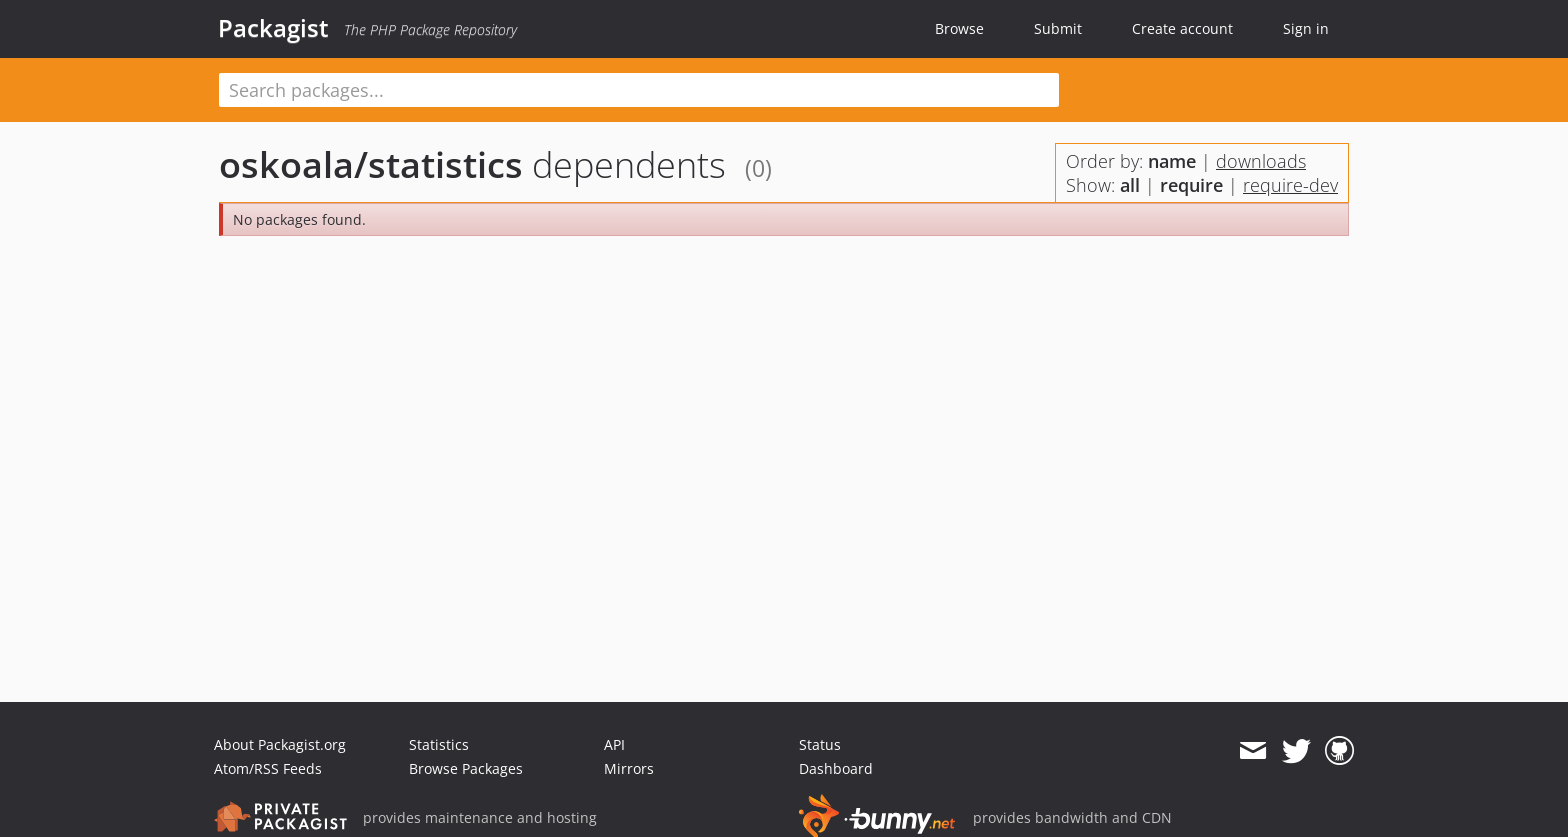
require (1191, 185)
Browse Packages (466, 768)
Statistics (439, 744)
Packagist (273, 28)
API (614, 744)
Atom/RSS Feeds (268, 768)
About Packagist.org (280, 744)
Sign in (1306, 28)
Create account (1182, 28)
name (1172, 161)
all (1130, 185)
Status (820, 744)
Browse (959, 28)
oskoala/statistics (371, 164)
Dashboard (836, 768)
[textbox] (639, 90)
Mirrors (629, 768)
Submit (1058, 28)
